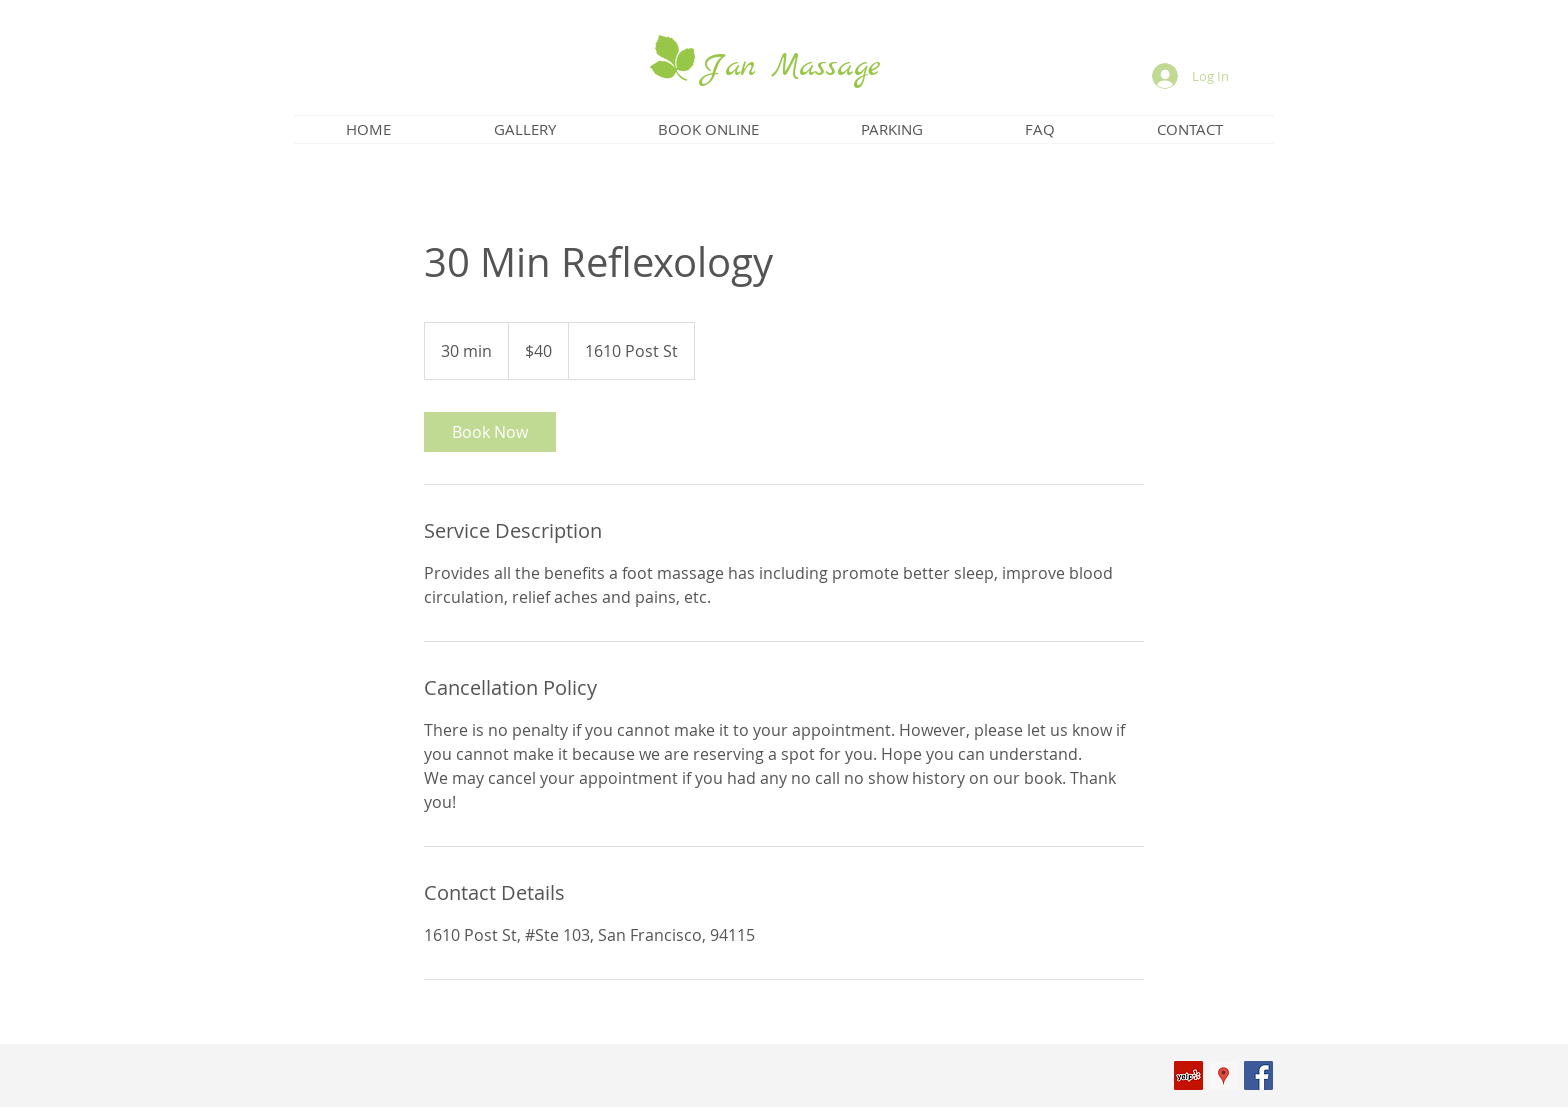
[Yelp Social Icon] (1188, 1075)
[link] (490, 432)
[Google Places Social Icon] (1223, 1075)
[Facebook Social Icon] (1258, 1075)
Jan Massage (791, 67)
